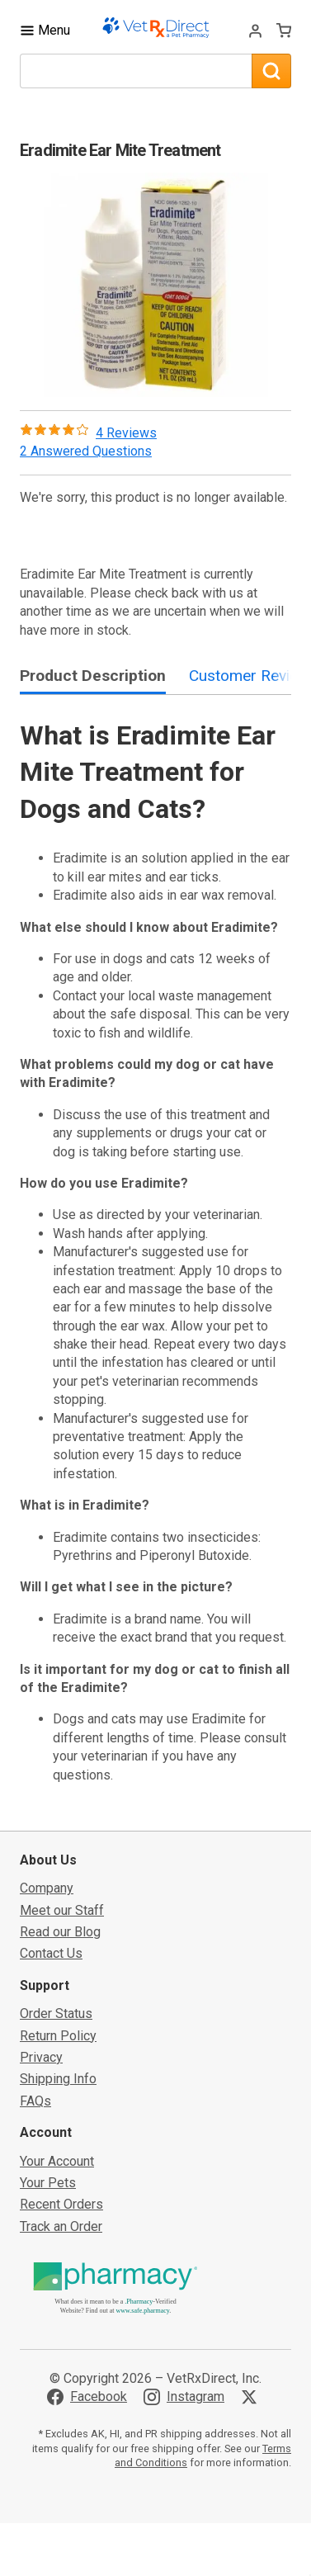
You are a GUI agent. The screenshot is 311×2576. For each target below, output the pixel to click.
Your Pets (48, 2183)
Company (46, 1888)
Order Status (56, 2013)
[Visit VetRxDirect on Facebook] (87, 2397)
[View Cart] (283, 30)
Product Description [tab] (93, 675)
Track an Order (61, 2226)
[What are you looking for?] (136, 71)
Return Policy (58, 2036)
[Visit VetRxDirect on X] (252, 2397)
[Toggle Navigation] (45, 30)
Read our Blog (60, 1932)
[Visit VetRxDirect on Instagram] (184, 2397)
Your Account (57, 2161)
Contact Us (51, 1953)
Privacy (41, 2057)
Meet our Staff (62, 1910)
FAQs (35, 2101)
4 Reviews (126, 433)
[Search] (271, 71)
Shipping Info (58, 2079)
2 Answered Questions (86, 451)
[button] (156, 285)
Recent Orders (61, 2204)
